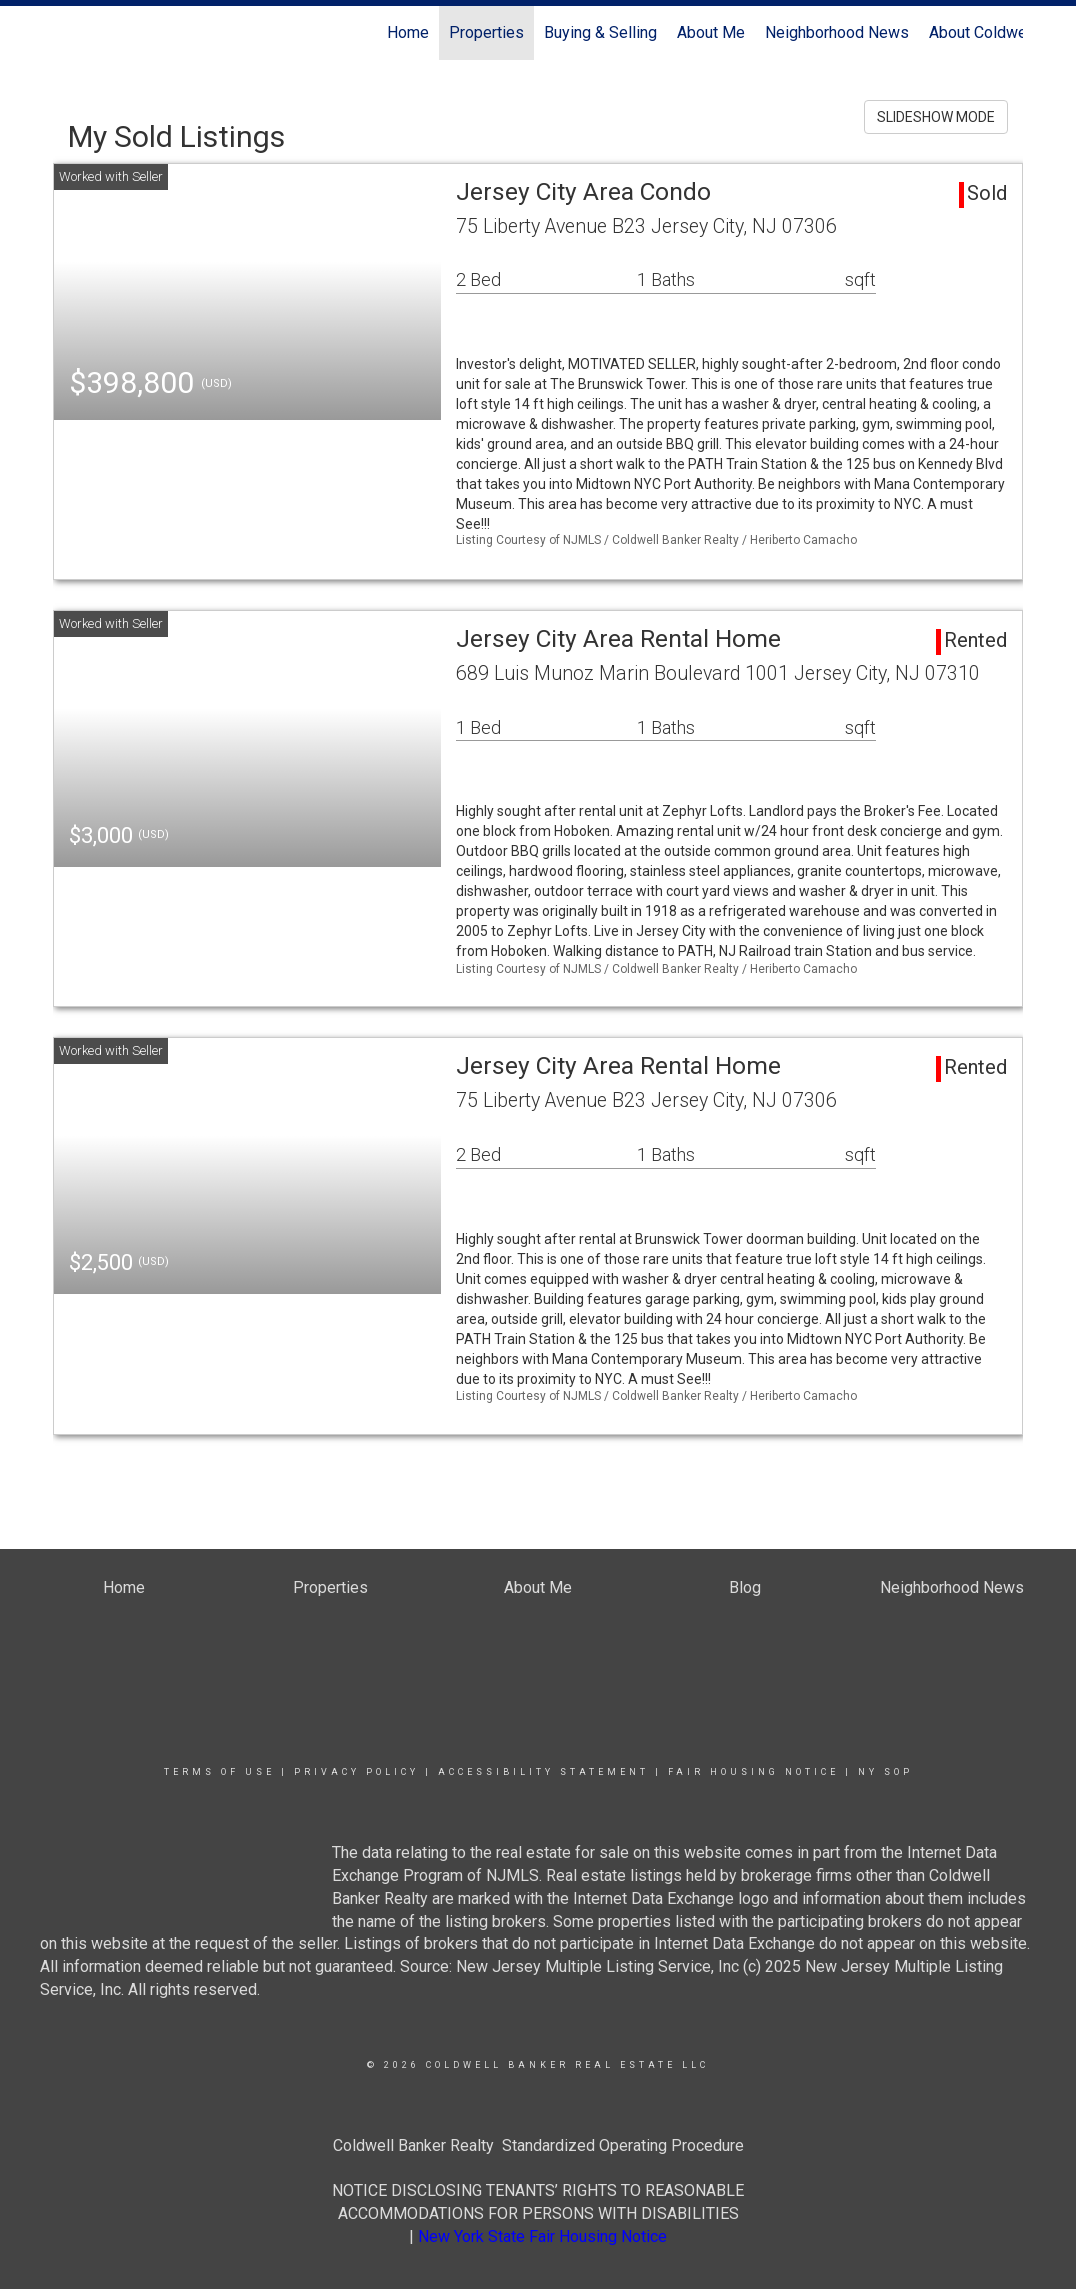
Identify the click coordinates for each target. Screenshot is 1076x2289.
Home (408, 32)
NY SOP (885, 1772)
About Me (711, 32)
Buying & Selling (600, 32)
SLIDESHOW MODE (936, 117)
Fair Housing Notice (753, 1772)
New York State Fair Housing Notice (542, 2236)
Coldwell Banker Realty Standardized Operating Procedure (538, 2145)
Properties (486, 32)
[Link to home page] (63, 33)
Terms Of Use (219, 1772)
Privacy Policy (356, 1772)
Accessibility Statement (543, 1772)
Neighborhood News (837, 32)
